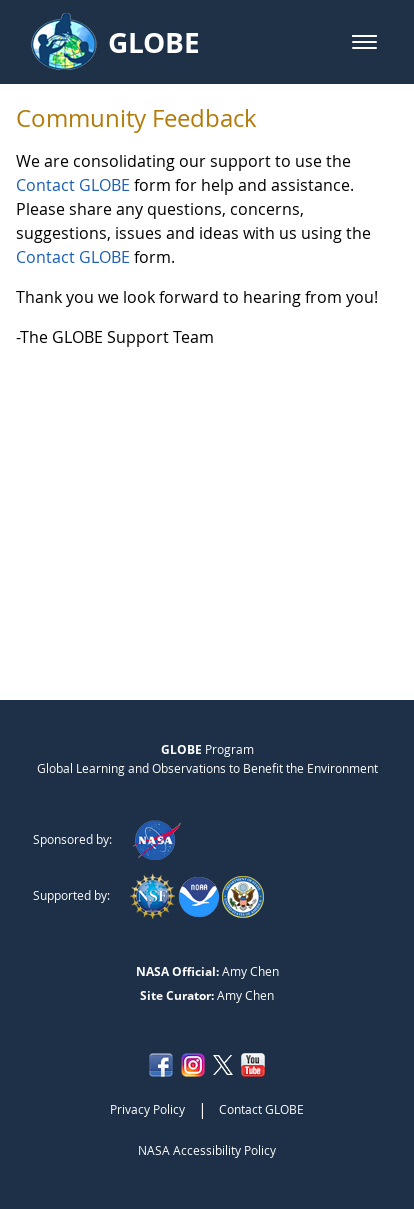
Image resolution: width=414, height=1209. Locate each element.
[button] (364, 42)
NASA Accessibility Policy (207, 1150)
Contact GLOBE (73, 185)
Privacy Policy (147, 1109)
